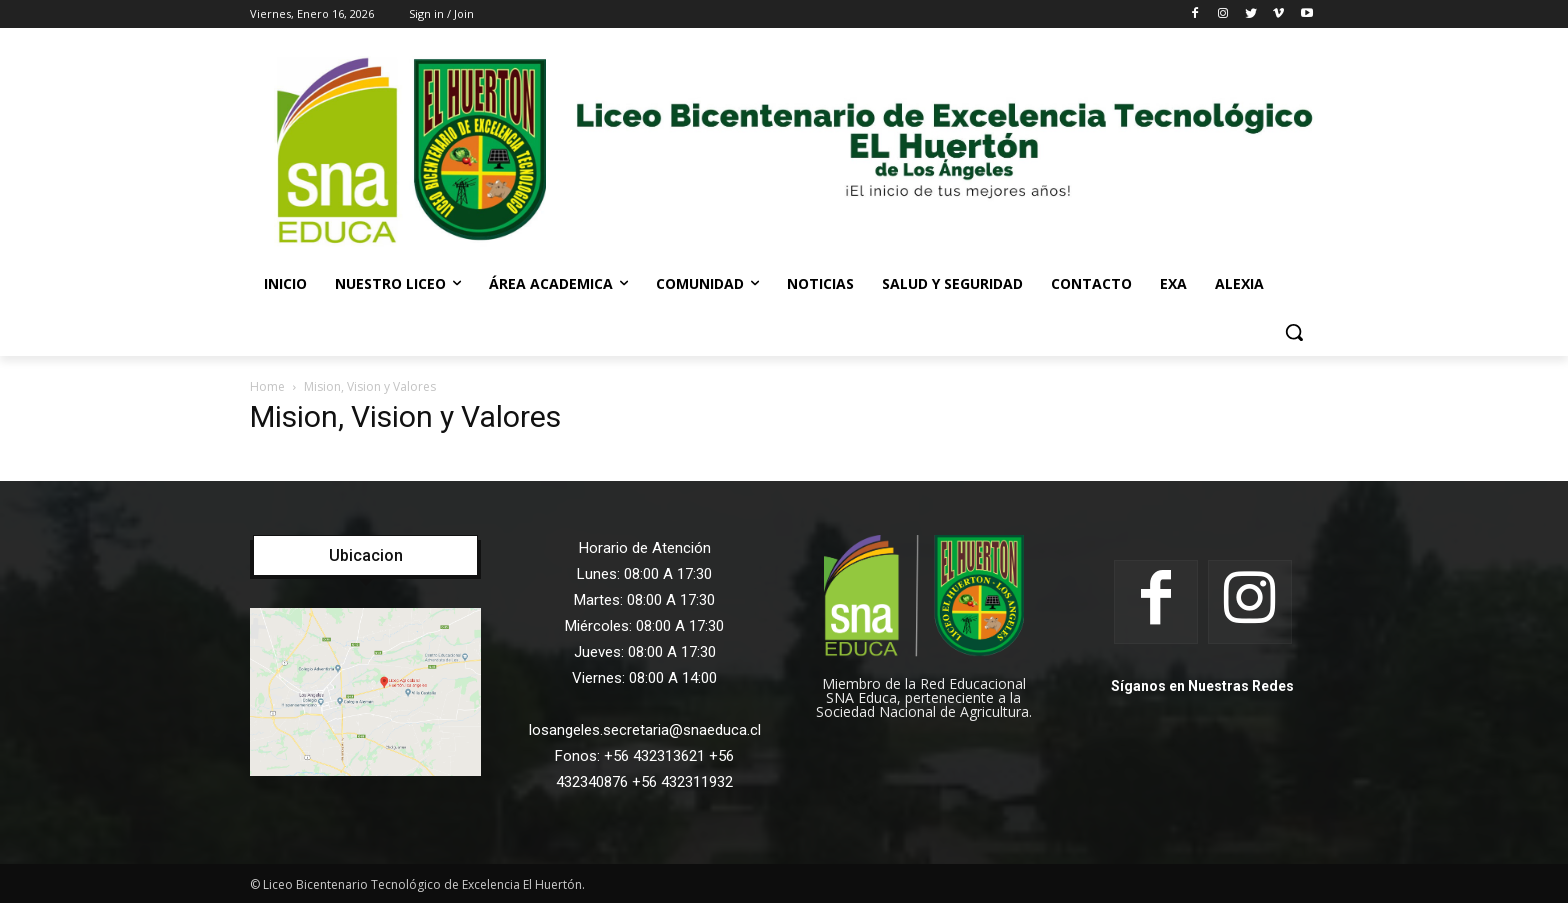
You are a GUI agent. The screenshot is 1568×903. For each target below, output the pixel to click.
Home (267, 386)
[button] (1294, 332)
